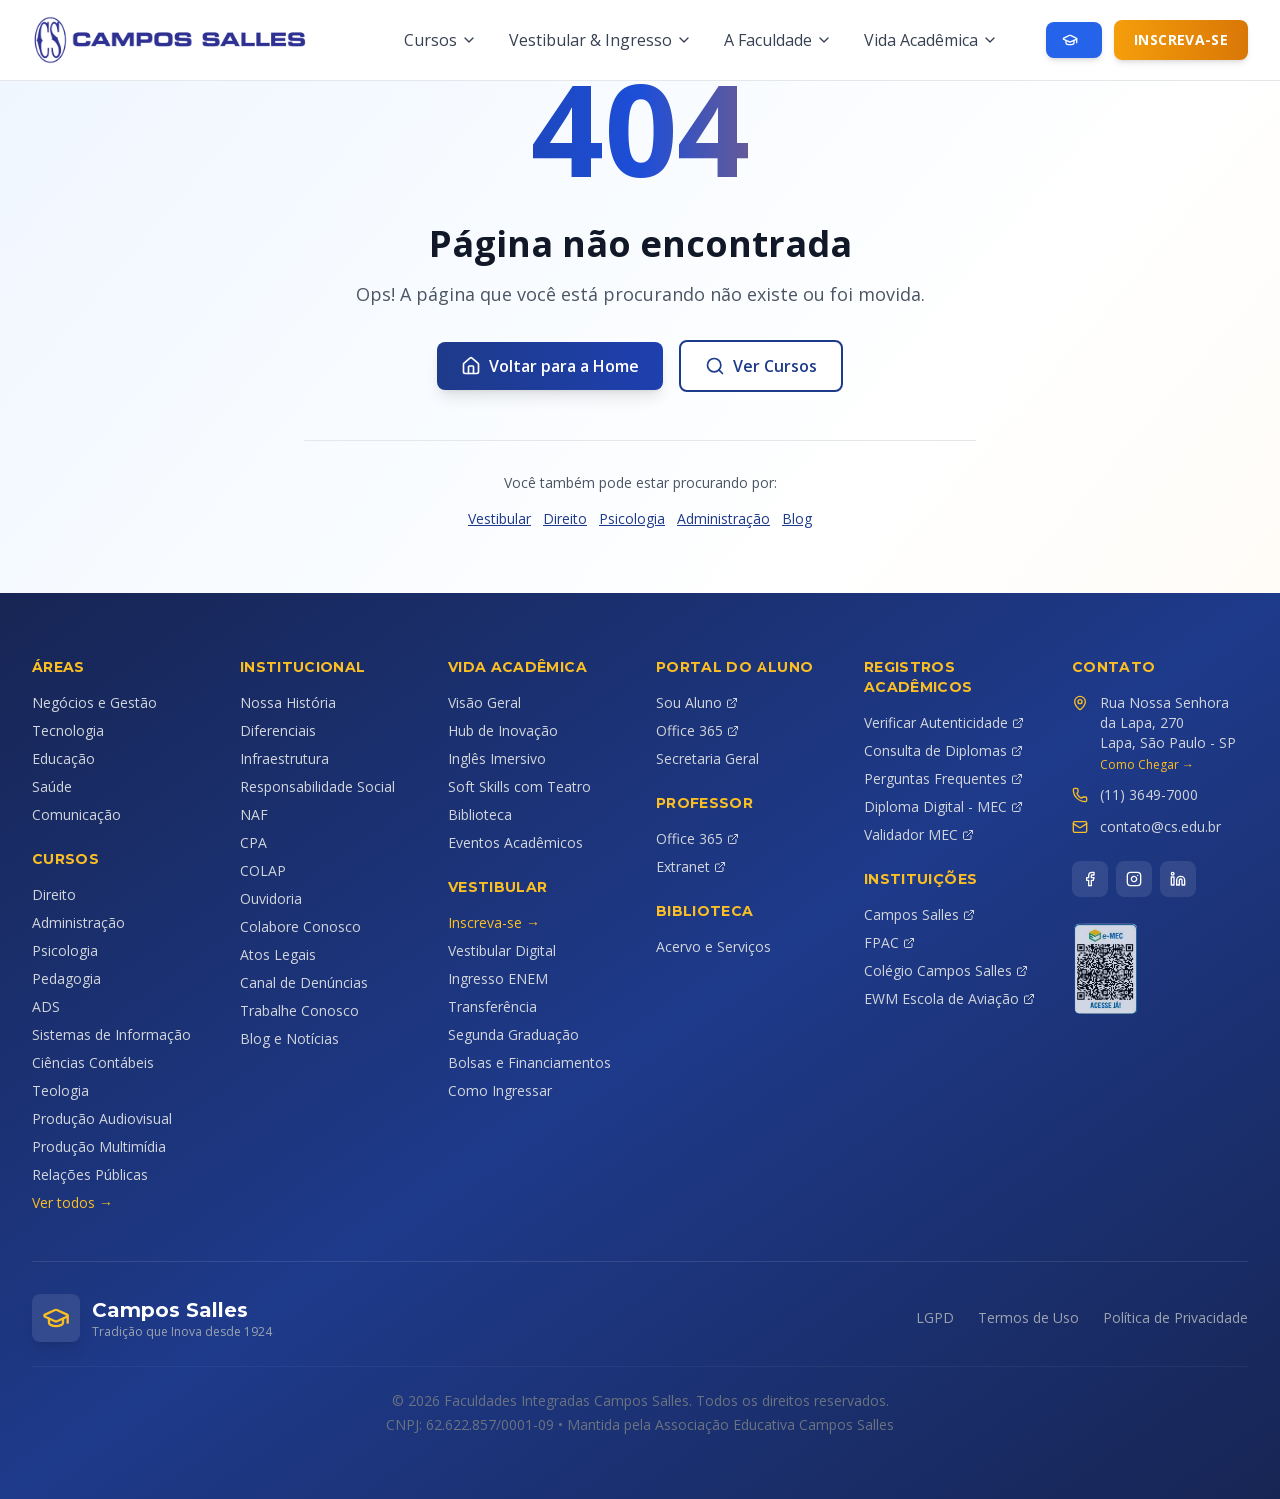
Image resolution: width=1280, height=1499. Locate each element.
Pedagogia (66, 978)
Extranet (691, 866)
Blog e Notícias (289, 1038)
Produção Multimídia (99, 1146)
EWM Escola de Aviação (949, 998)
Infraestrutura (284, 758)
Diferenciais (278, 730)
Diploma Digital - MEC (943, 806)
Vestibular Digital (502, 950)
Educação (63, 758)
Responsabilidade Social (317, 786)
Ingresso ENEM (498, 978)
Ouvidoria (271, 898)
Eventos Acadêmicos (515, 842)
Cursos (440, 40)
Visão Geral (484, 702)
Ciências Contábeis (93, 1062)
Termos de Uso (1028, 1317)
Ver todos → (72, 1202)
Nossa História (288, 702)
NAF (254, 814)
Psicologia (632, 518)
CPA (253, 842)
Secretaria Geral (707, 758)
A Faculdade (778, 40)
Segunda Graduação (513, 1034)
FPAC (889, 942)
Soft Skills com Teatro (519, 786)
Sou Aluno (697, 702)
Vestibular (499, 518)
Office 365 (697, 730)
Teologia (60, 1090)
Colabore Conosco (300, 926)
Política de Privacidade (1175, 1317)
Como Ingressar (500, 1090)
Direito (565, 518)
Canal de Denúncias (304, 982)
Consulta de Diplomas (943, 750)
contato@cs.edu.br (1160, 826)
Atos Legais (278, 954)
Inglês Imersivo (497, 758)
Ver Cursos (761, 366)
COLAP (263, 870)
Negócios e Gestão (94, 702)
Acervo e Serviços (713, 946)
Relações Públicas (90, 1174)
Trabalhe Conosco (299, 1010)
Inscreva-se (1181, 39)
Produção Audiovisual (102, 1118)
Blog (797, 518)
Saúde (52, 786)
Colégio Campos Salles (946, 970)
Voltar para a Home (550, 366)
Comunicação (76, 814)
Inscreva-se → (494, 922)
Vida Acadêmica (931, 40)
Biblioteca (480, 814)
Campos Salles (919, 914)
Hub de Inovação (503, 730)
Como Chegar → (1147, 765)
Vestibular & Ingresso (600, 40)
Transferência (492, 1006)
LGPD (935, 1317)
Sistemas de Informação (111, 1034)
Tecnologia (68, 730)
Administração (723, 518)
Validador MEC (919, 834)
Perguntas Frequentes (943, 778)
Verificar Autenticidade (944, 722)
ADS (46, 1006)
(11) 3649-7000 (1149, 794)
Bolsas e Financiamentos (529, 1062)
